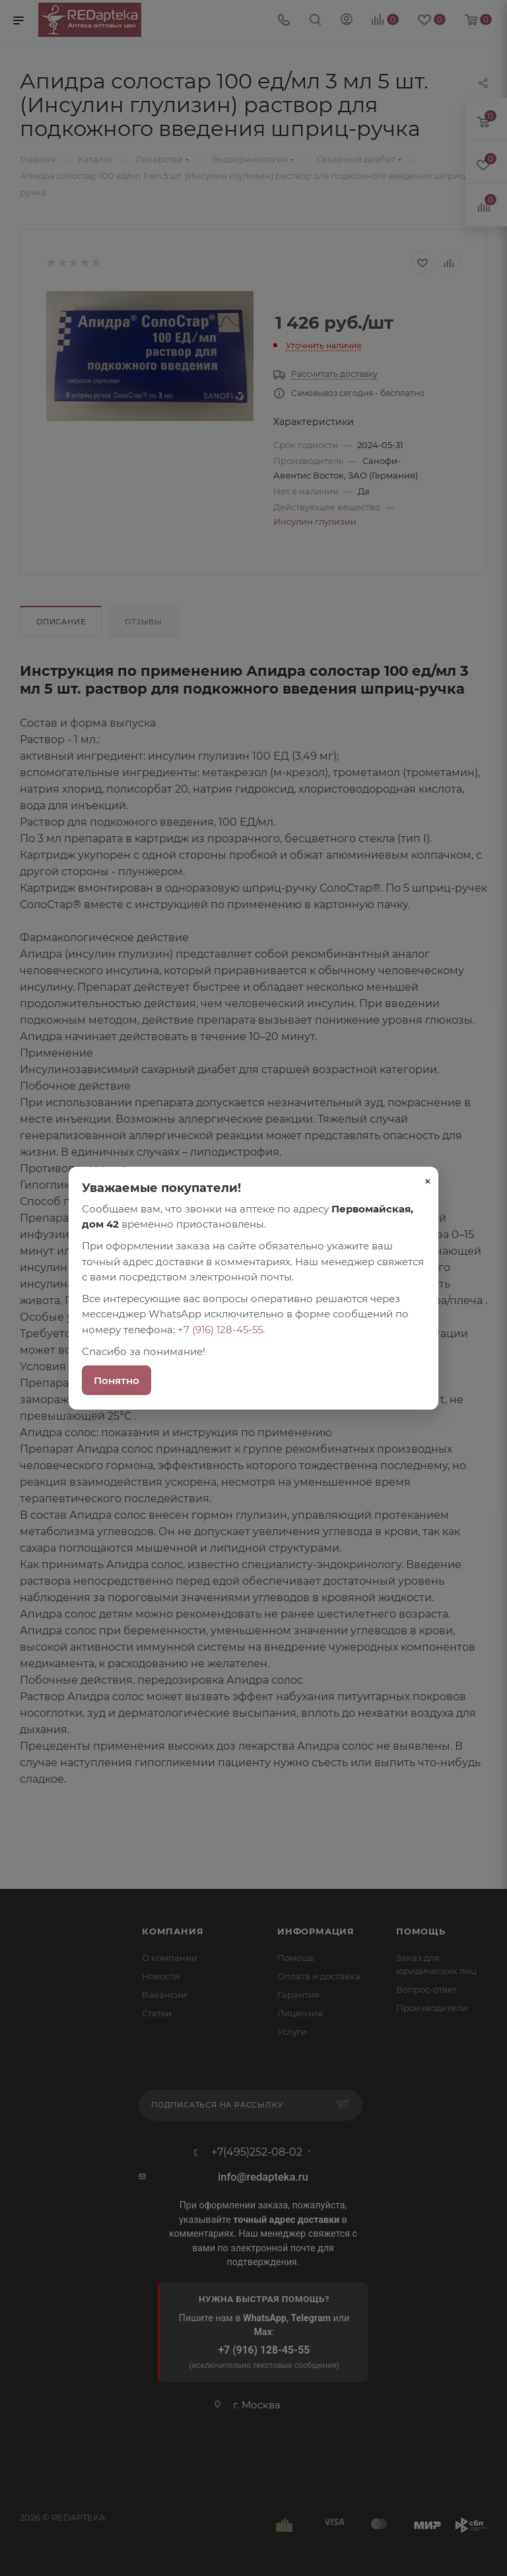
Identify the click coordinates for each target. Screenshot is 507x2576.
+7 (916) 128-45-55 (220, 1329)
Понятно (116, 1380)
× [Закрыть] (428, 1181)
